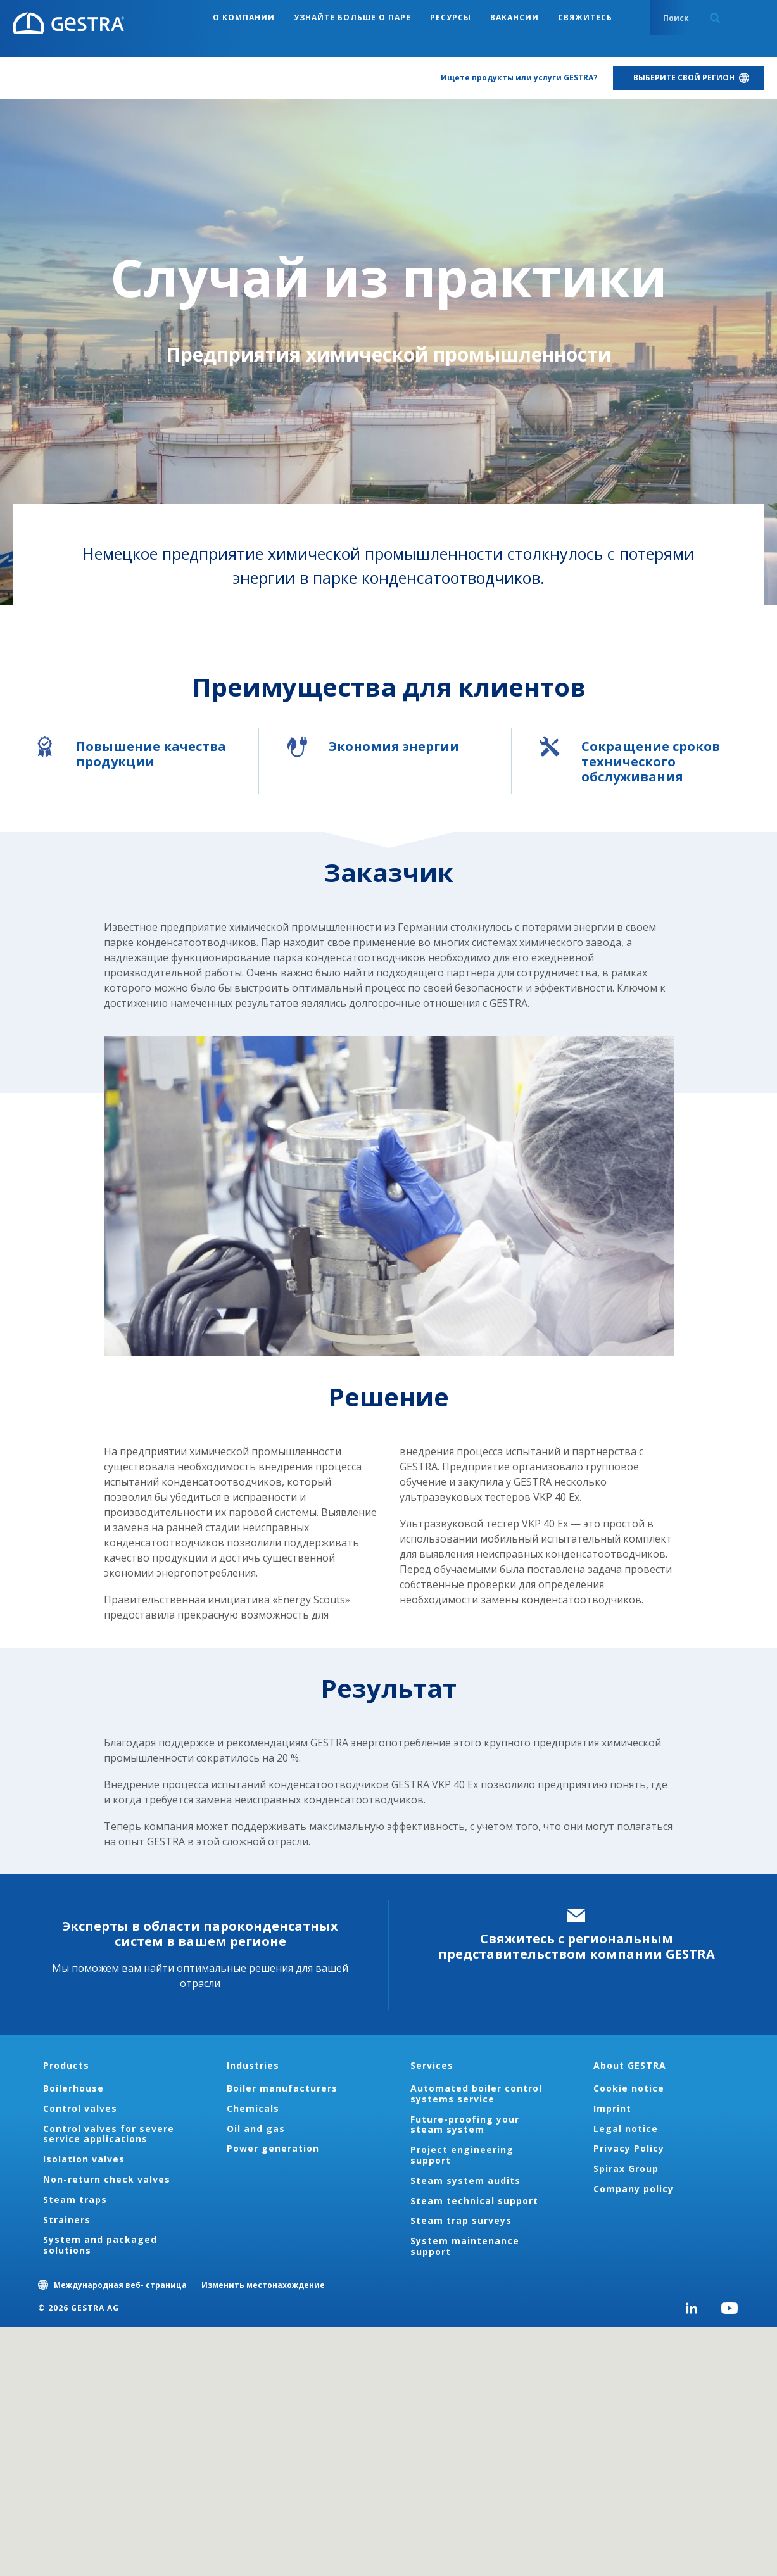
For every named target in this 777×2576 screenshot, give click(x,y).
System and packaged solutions (100, 2244)
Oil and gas (256, 2129)
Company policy (633, 2189)
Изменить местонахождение (263, 2285)
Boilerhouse (73, 2088)
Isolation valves (84, 2159)
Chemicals (253, 2108)
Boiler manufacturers (282, 2088)
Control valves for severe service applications (108, 2134)
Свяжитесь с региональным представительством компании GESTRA (576, 1946)
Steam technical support (474, 2201)
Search (715, 18)
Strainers (67, 2220)
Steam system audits (465, 2181)
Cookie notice (628, 2088)
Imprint (612, 2108)
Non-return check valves (106, 2179)
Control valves (80, 2108)
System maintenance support (464, 2246)
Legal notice (625, 2129)
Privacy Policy (628, 2148)
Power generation (273, 2148)
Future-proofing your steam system (464, 2124)
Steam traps (75, 2200)
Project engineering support (462, 2155)
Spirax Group (626, 2168)
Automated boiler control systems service (476, 2093)
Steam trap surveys (461, 2220)
